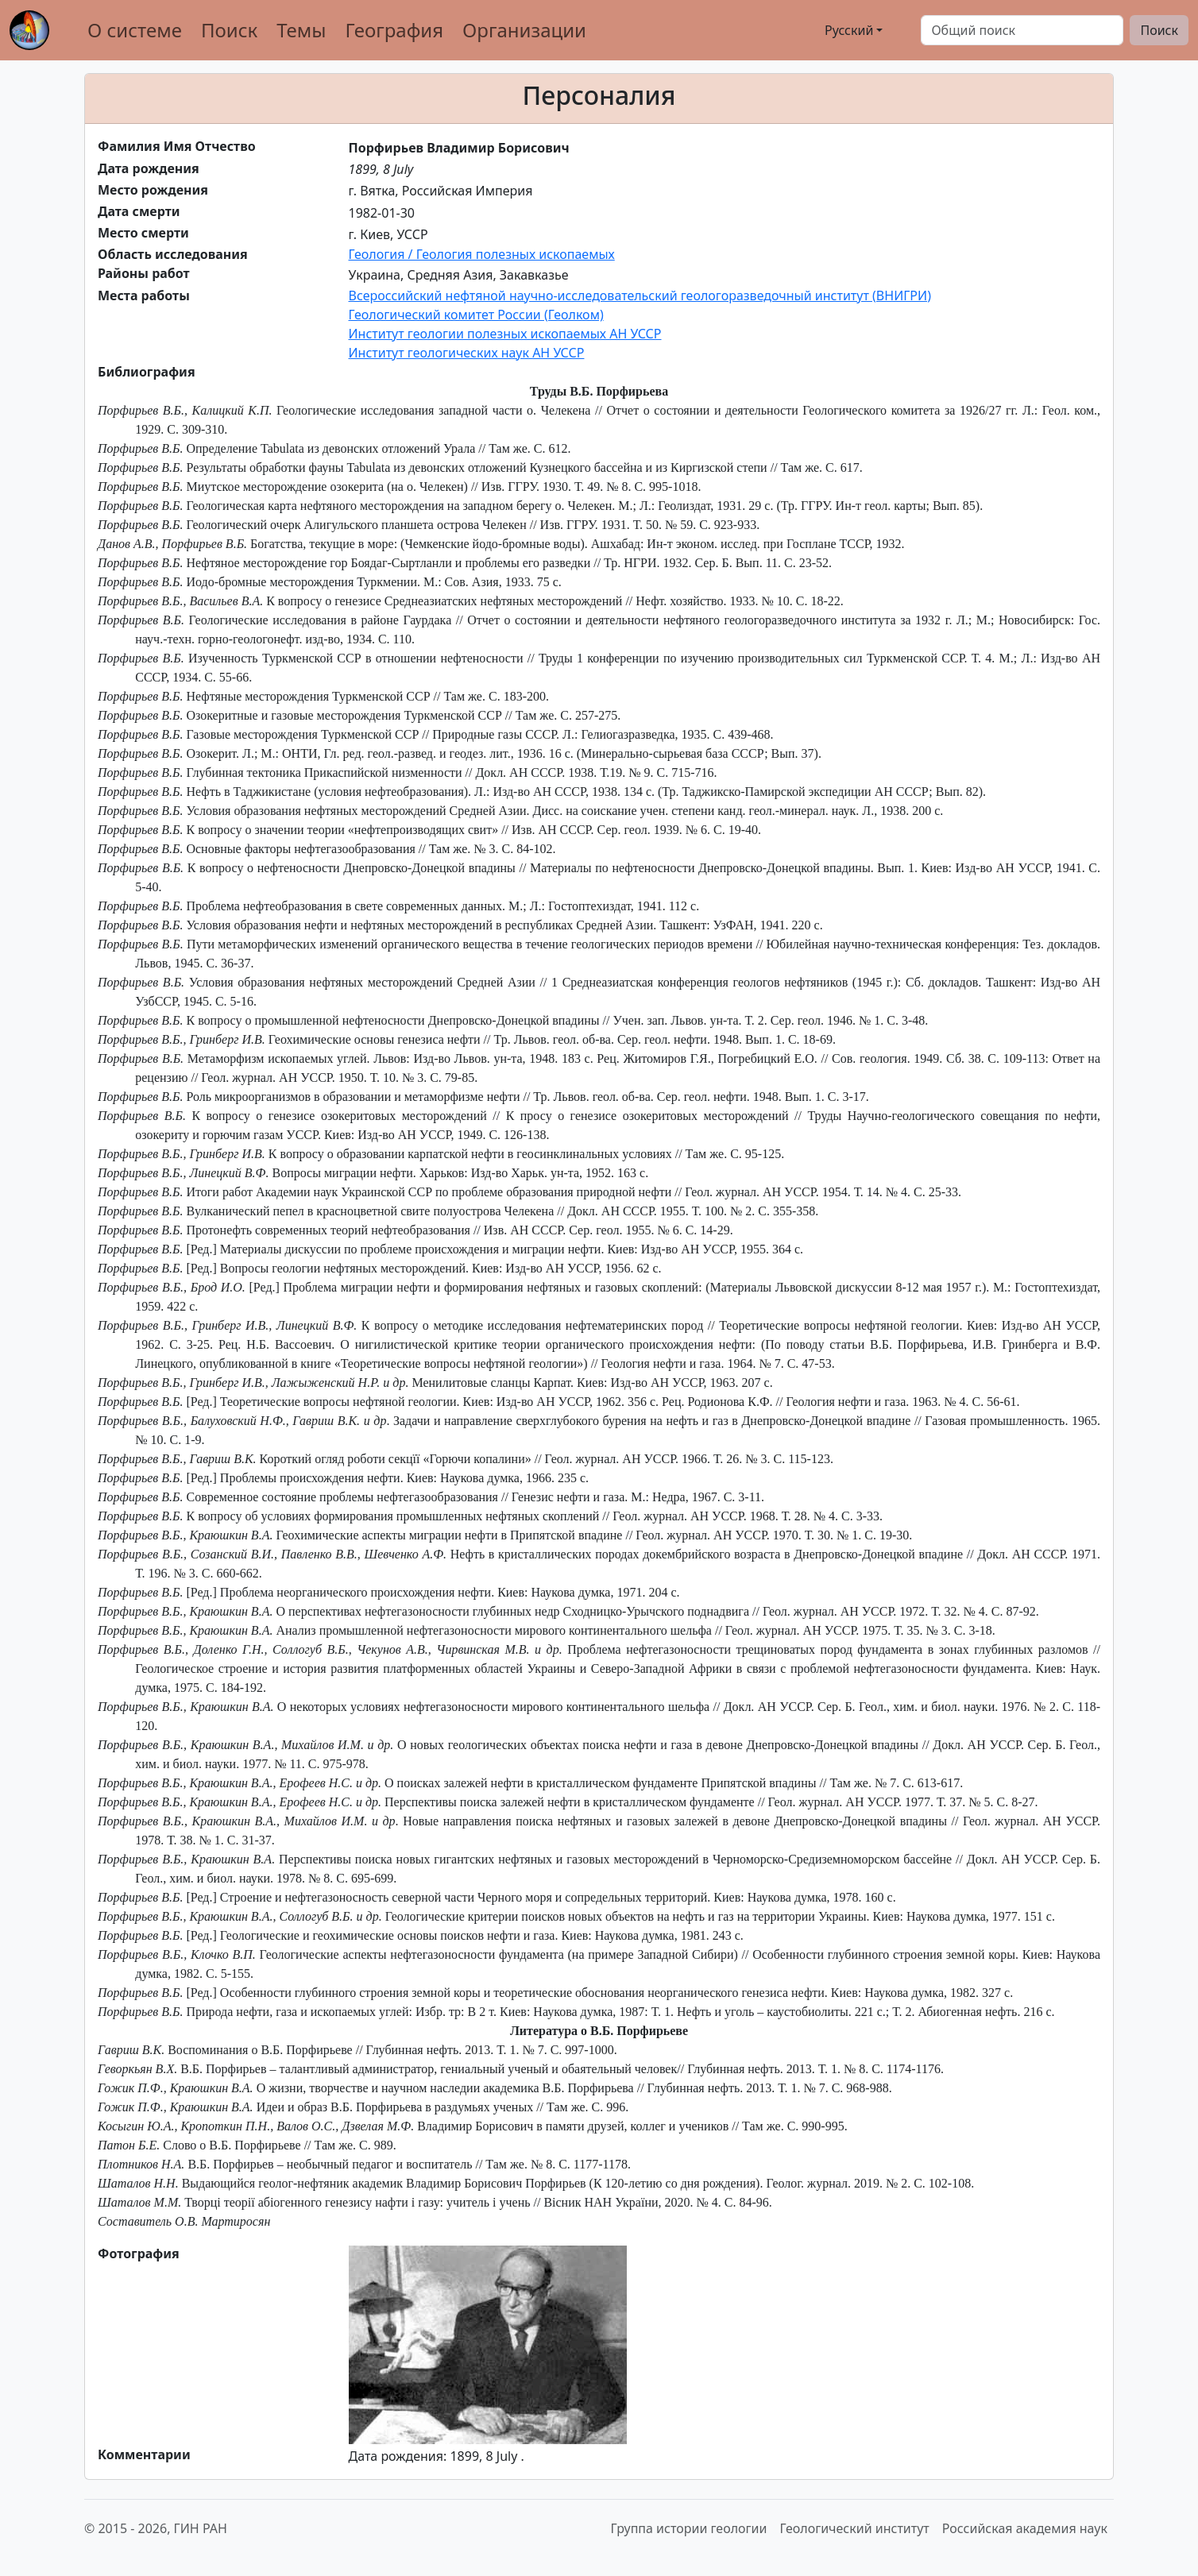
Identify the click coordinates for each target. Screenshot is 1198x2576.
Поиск (229, 30)
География (394, 30)
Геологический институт (854, 2528)
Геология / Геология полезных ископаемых (482, 254)
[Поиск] (1022, 30)
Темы (301, 30)
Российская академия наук (1024, 2528)
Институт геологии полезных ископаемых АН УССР (505, 333)
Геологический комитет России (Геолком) (476, 314)
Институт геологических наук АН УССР (467, 352)
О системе (134, 30)
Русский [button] (833, 30)
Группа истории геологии (689, 2528)
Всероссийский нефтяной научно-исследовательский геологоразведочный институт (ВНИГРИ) (640, 295)
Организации (524, 30)
